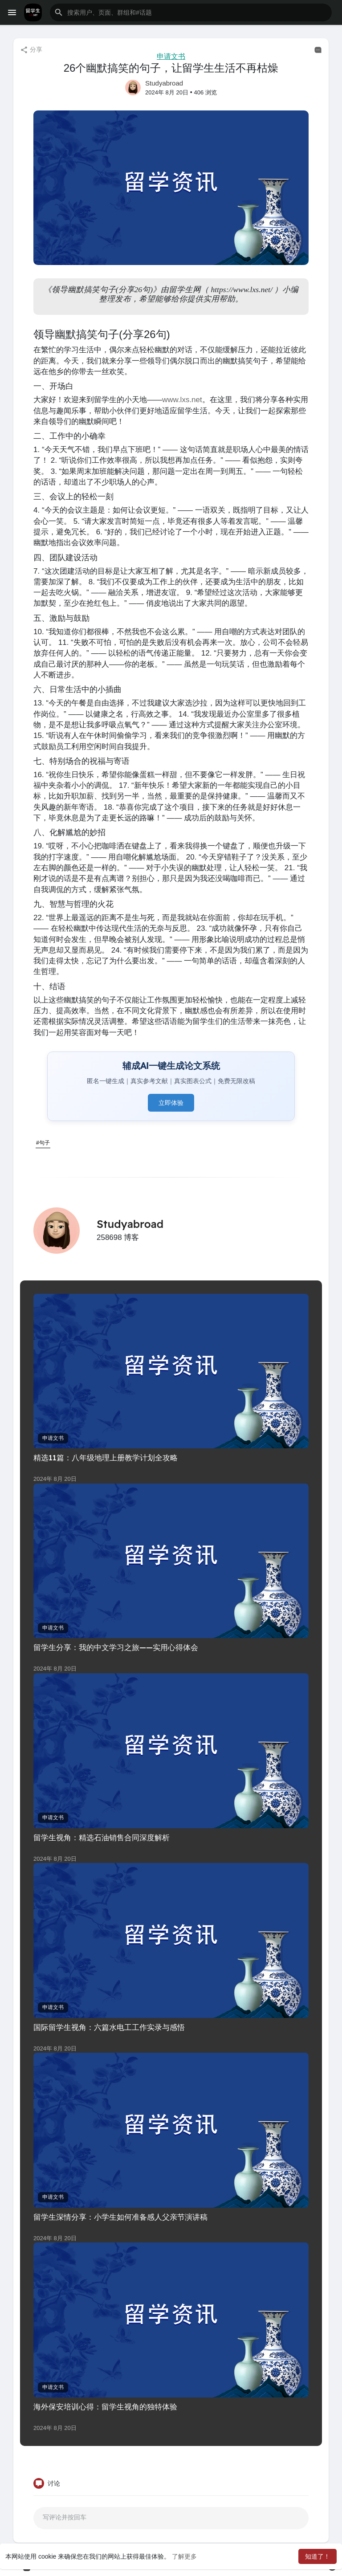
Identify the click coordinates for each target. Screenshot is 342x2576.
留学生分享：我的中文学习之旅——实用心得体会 (115, 1647)
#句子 (43, 1143)
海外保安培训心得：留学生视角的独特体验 (105, 2406)
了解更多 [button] (184, 2556)
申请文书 (171, 56)
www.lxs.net (182, 399)
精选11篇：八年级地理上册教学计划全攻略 (105, 1457)
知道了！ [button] (317, 2556)
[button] (191, 12)
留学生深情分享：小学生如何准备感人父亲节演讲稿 (120, 2216)
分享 (31, 50)
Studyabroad (164, 83)
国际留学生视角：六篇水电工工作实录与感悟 (109, 2027)
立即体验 (171, 1102)
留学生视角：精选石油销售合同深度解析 (101, 1837)
